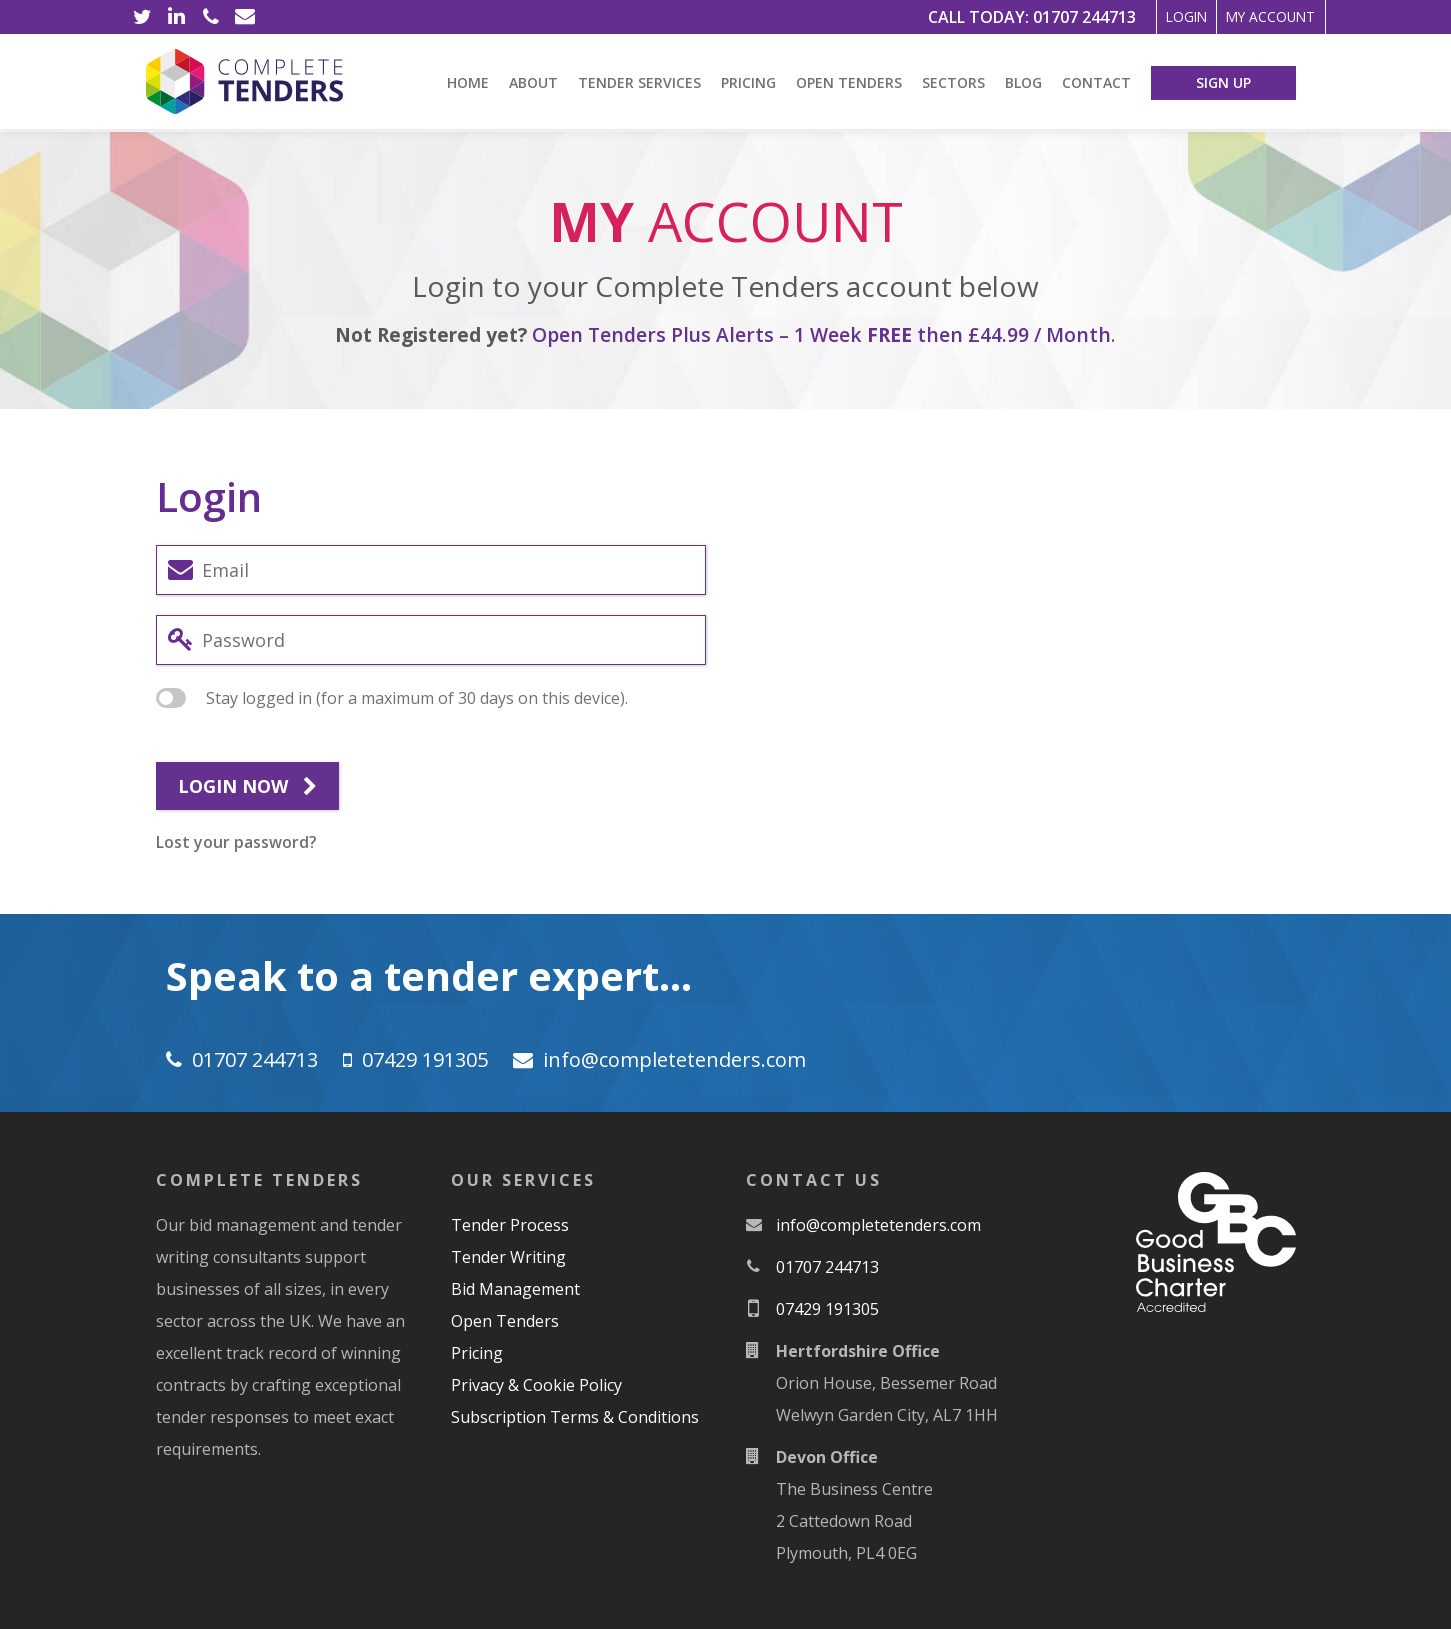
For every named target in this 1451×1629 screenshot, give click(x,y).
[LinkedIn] (177, 17)
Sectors (953, 82)
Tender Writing (508, 1257)
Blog (1023, 82)
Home (468, 82)
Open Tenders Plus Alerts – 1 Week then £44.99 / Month (821, 334)
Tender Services (639, 82)
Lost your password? (236, 842)
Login (1133, 17)
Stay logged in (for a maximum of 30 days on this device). (392, 698)
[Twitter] (143, 17)
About (533, 82)
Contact (1096, 82)
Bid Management (515, 1289)
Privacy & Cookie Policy (536, 1385)
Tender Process (510, 1225)
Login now (247, 787)
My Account (1252, 17)
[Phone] (211, 17)
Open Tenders (849, 82)
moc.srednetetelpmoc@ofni (674, 1059)
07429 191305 (425, 1059)
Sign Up (1223, 82)
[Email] (245, 17)
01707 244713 (1015, 17)
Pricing (748, 82)
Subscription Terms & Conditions (575, 1417)
